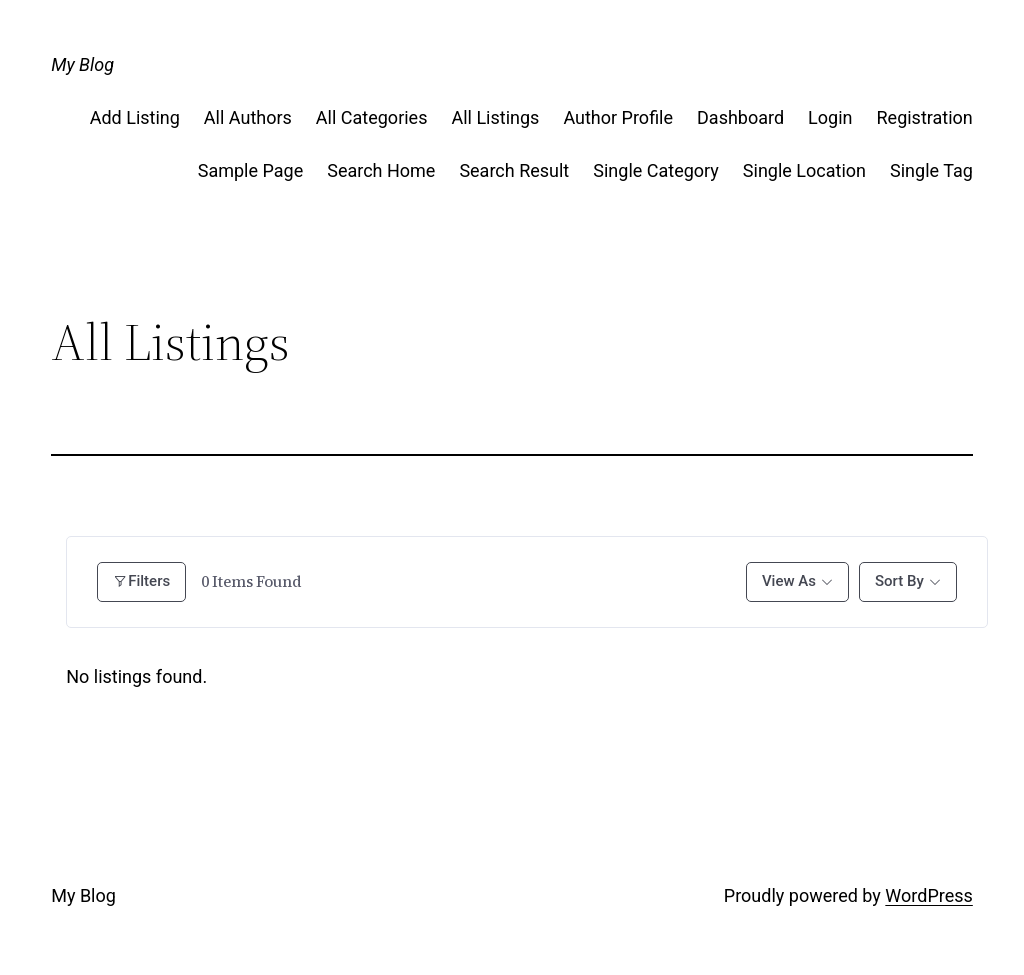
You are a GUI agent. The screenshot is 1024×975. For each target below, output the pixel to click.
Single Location (804, 170)
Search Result (514, 170)
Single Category (656, 170)
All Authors (248, 117)
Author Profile (618, 117)
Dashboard (740, 117)
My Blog (82, 64)
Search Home (381, 170)
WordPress (928, 895)
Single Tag (931, 170)
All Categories (372, 117)
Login (830, 117)
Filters (141, 581)
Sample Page (250, 170)
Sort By (899, 581)
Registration (925, 117)
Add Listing (135, 117)
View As (789, 581)
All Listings (495, 117)
